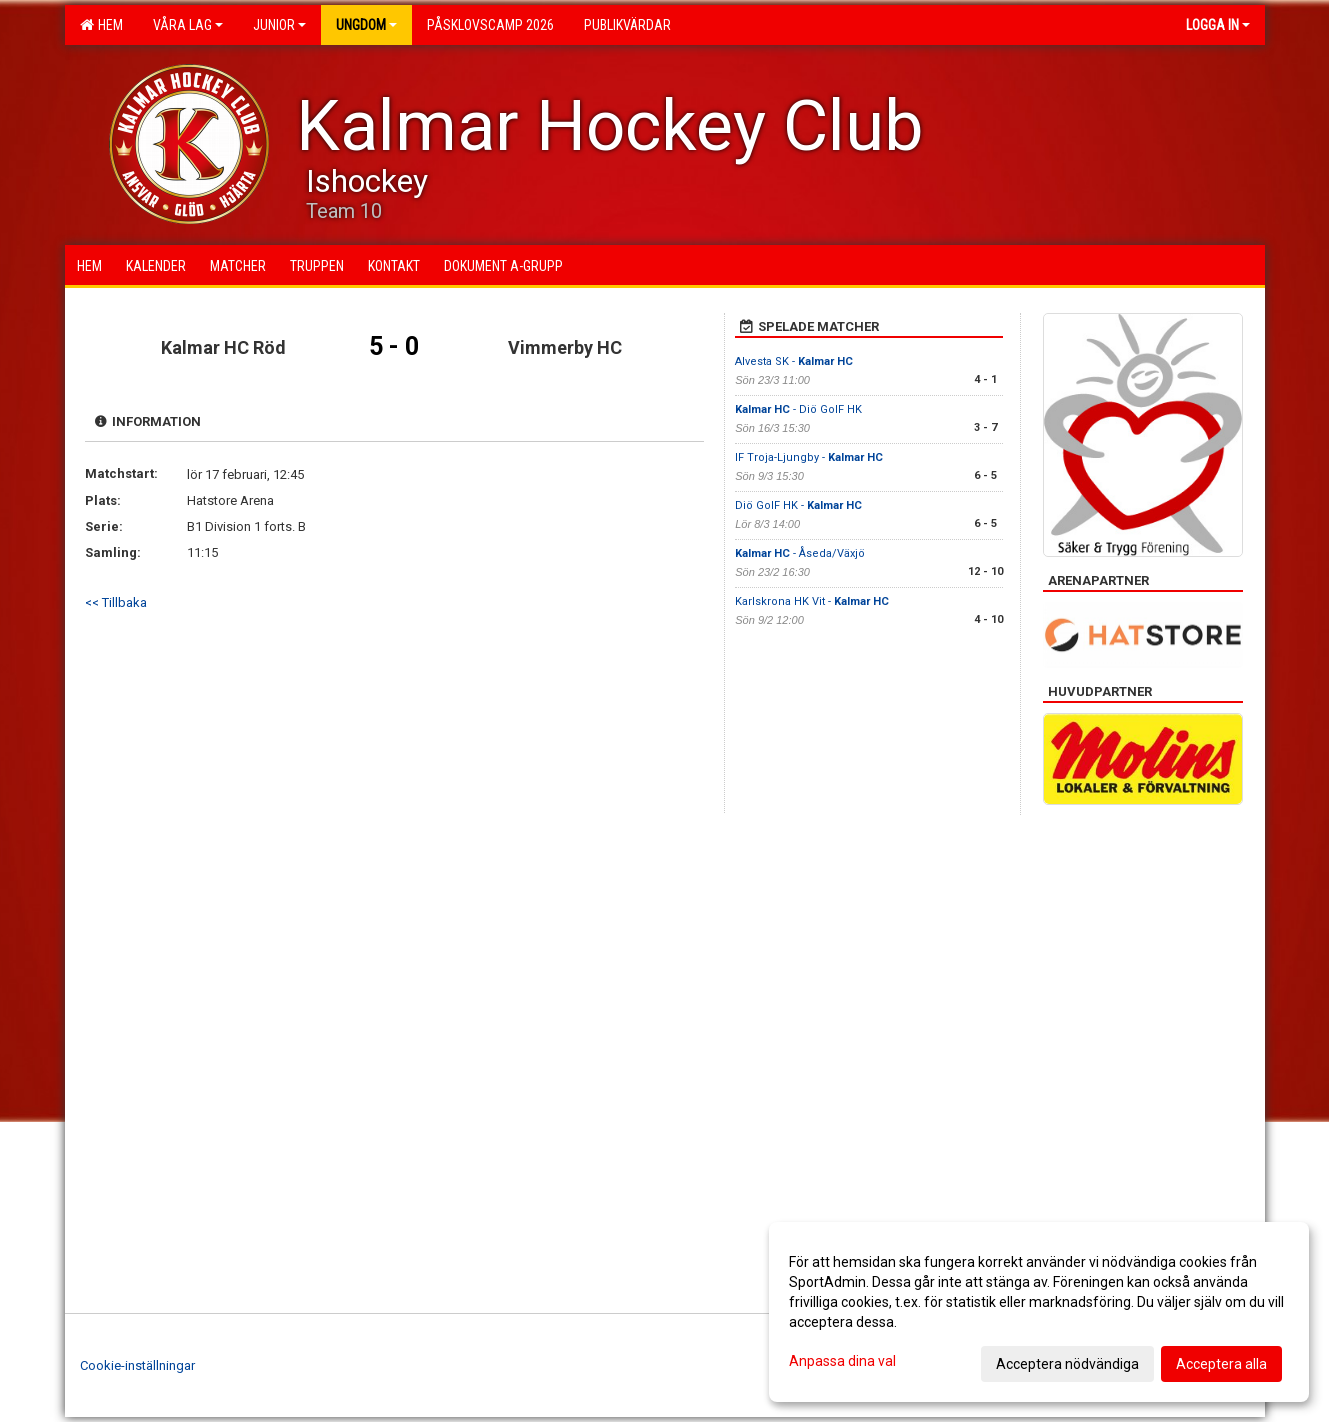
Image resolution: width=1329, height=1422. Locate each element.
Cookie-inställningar (137, 1365)
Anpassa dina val (842, 1361)
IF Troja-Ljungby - (809, 457)
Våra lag (188, 25)
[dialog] (1039, 1312)
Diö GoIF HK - (798, 505)
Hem (101, 25)
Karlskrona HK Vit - (812, 601)
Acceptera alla (1221, 1364)
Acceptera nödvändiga (1067, 1364)
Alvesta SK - (794, 361)
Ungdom (366, 25)
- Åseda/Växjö (800, 553)
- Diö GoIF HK (798, 409)
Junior (279, 25)
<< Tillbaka (116, 602)
